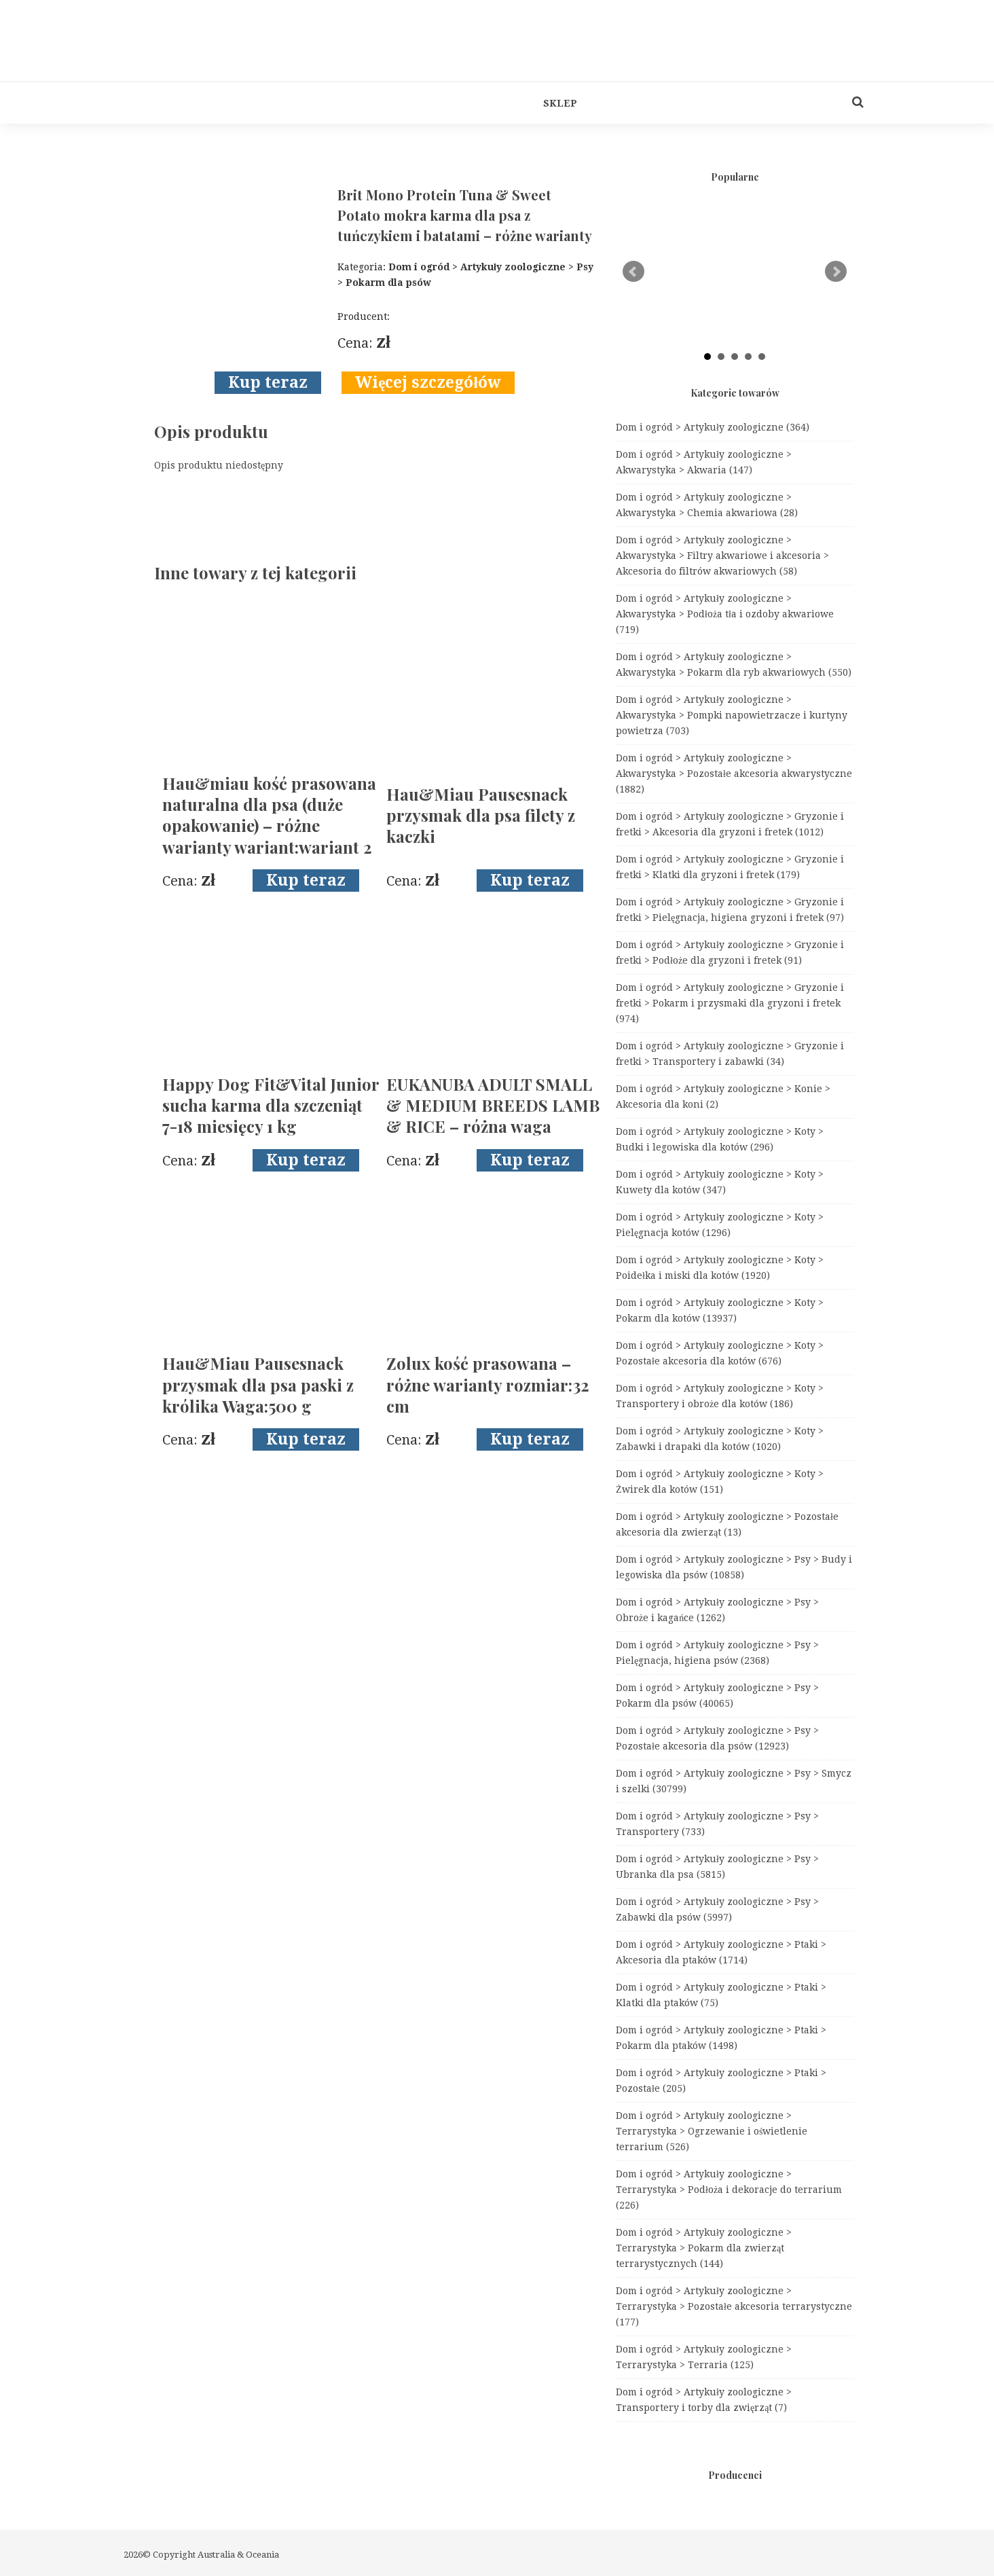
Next (836, 272)
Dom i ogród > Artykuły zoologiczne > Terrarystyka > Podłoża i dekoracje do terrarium (729, 2190)
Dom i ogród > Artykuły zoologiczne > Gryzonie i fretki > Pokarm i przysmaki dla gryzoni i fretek (730, 1003)
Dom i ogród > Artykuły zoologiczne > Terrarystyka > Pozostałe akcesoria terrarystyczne (734, 2306)
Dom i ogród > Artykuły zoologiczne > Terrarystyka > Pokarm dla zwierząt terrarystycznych (704, 2248)
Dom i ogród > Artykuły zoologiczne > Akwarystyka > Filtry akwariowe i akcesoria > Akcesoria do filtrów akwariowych (722, 555)
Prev (633, 272)
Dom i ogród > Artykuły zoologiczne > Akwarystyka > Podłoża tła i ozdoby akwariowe (725, 614)
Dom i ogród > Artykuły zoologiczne (712, 427)
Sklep (560, 103)
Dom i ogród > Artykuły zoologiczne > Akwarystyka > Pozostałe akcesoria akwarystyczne (734, 773)
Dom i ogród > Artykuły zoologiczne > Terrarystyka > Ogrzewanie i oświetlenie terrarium (711, 2131)
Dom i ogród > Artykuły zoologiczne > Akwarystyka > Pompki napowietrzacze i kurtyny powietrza (731, 715)
